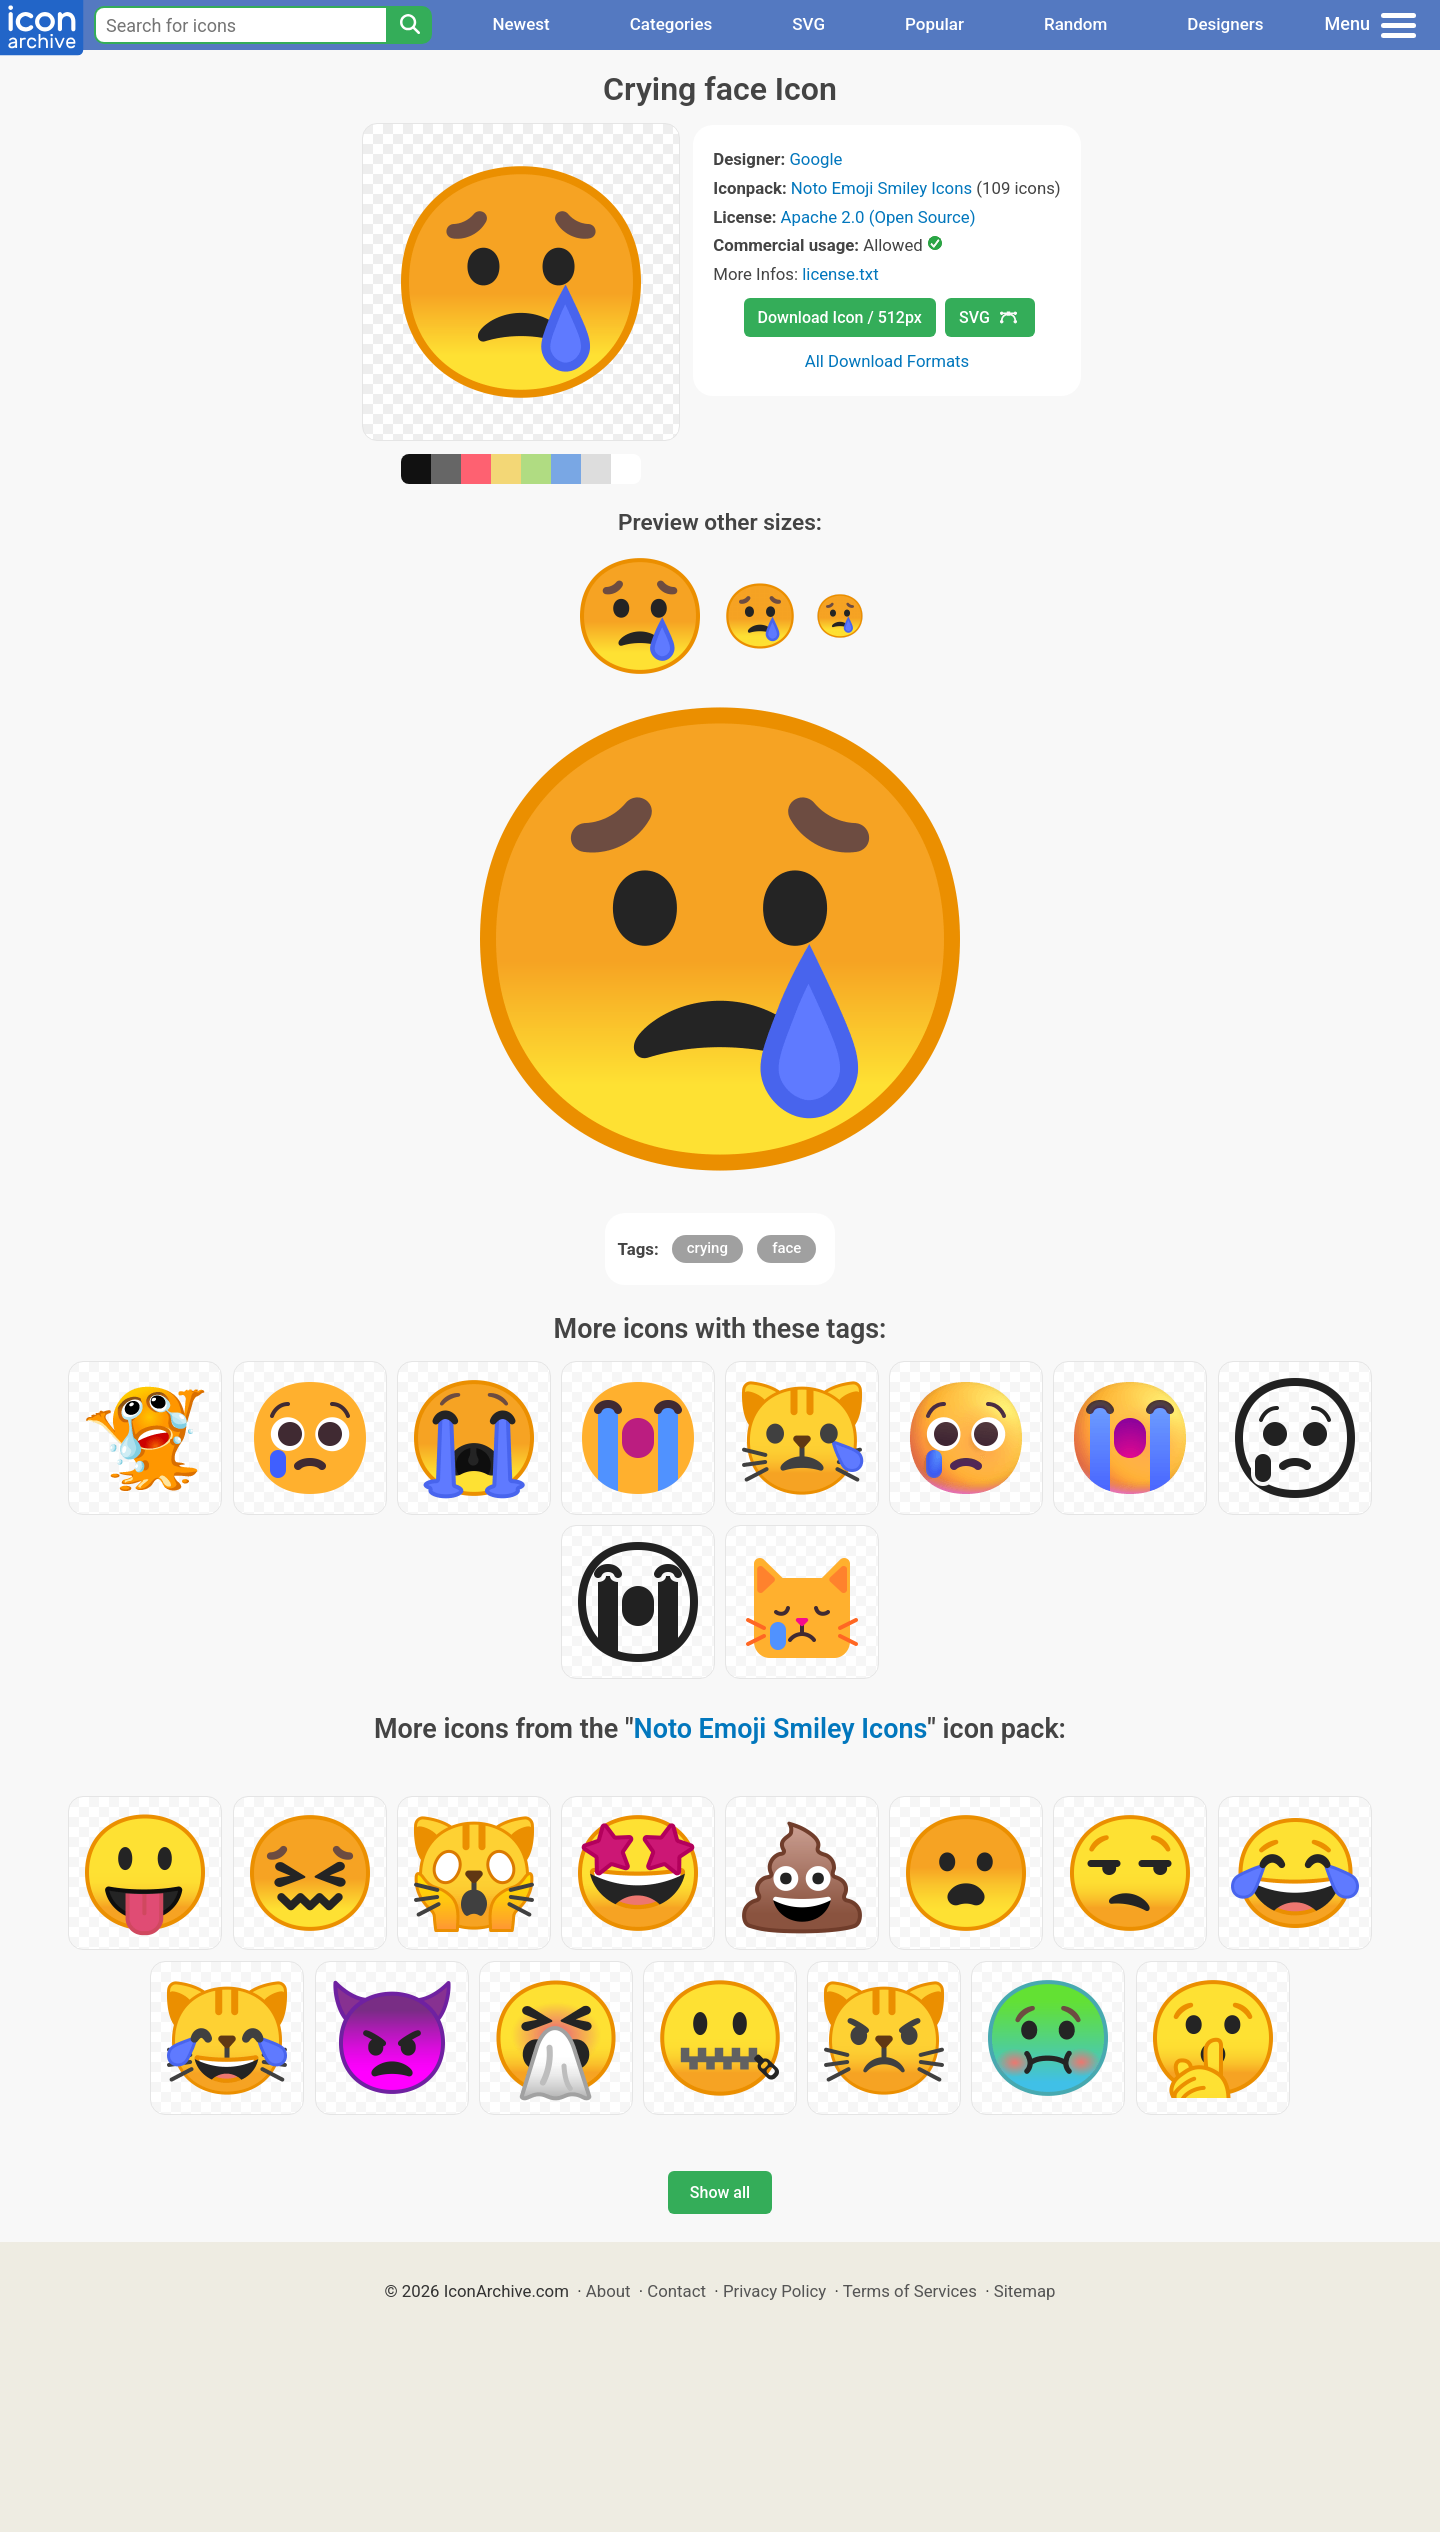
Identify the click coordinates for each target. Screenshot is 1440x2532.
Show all (720, 2192)
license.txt (840, 274)
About (608, 2291)
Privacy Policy (774, 2291)
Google (815, 159)
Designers (1225, 24)
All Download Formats (887, 361)
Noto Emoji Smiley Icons (881, 188)
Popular (934, 24)
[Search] (409, 25)
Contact (676, 2291)
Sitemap (1025, 2291)
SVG (808, 24)
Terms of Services (910, 2291)
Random (1075, 24)
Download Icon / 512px (840, 317)
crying (707, 1248)
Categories (671, 24)
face (786, 1248)
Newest (520, 24)
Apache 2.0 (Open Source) (878, 217)
